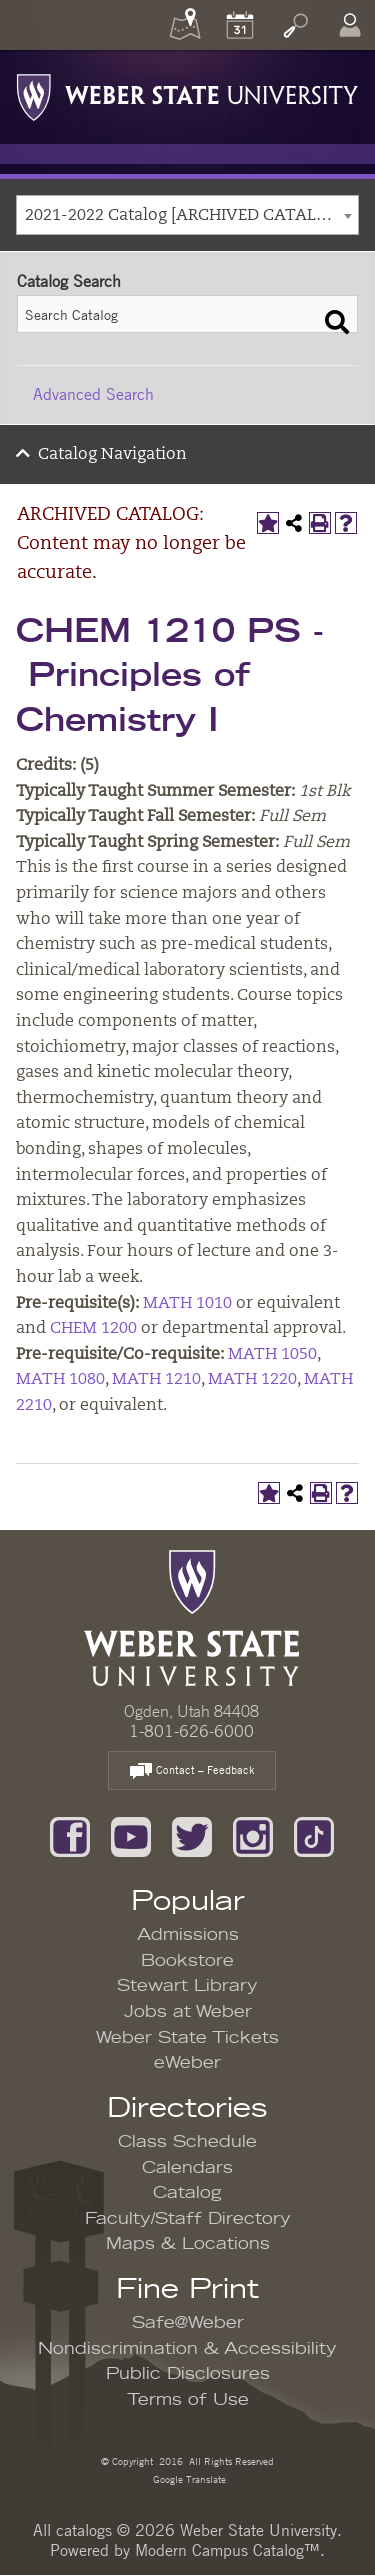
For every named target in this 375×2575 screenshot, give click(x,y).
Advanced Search (93, 394)
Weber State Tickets (187, 2038)
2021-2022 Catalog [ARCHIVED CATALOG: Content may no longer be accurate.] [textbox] (191, 216)
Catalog (187, 2193)
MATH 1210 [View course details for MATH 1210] (156, 1380)
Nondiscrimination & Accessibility (187, 2349)
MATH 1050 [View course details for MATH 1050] (272, 1355)
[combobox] (187, 215)
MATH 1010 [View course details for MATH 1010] (187, 1304)
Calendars (187, 2168)
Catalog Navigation (112, 455)
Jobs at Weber (188, 2012)
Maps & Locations (188, 2244)
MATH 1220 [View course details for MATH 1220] (252, 1380)
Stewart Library (187, 1986)
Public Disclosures (188, 2374)
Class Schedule (187, 2142)
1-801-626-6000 (191, 1731)
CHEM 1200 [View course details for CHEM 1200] (93, 1329)
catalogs (84, 2530)
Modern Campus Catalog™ (227, 2550)
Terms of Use (188, 2400)
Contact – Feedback (192, 1771)
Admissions (188, 1935)
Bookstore (187, 1961)
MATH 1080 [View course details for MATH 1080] (60, 1380)
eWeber (187, 2063)
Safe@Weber (188, 2323)
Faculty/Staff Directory (188, 2219)
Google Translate (188, 2478)
